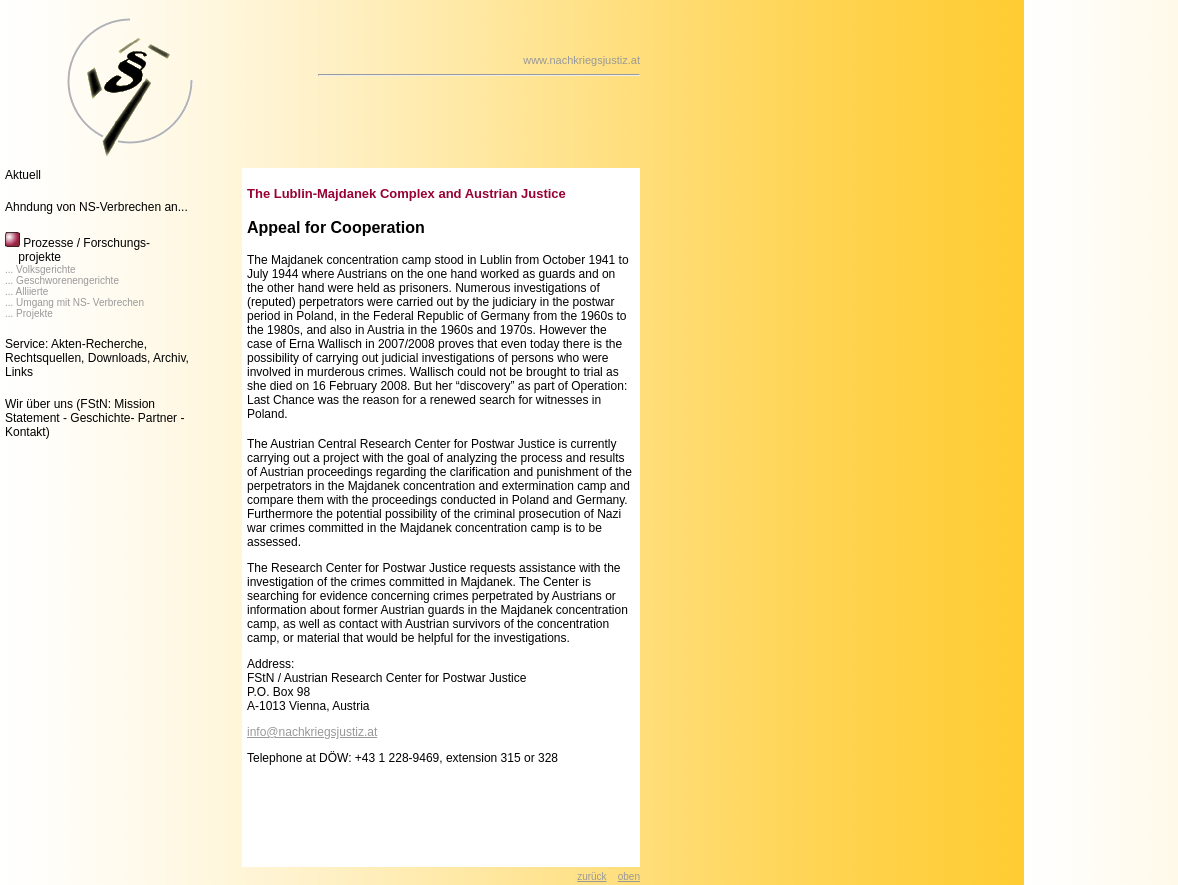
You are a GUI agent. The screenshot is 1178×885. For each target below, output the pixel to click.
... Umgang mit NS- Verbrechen (74, 302)
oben (629, 876)
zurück (591, 876)
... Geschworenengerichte (62, 280)
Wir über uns (39, 404)
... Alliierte (26, 291)
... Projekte (29, 313)
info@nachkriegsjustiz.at (312, 732)
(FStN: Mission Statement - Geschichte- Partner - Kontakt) (94, 418)
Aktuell (23, 175)
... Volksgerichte (40, 269)
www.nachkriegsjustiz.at (581, 60)
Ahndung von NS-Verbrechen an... (96, 207)
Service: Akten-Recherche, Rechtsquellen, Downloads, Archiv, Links (97, 358)
